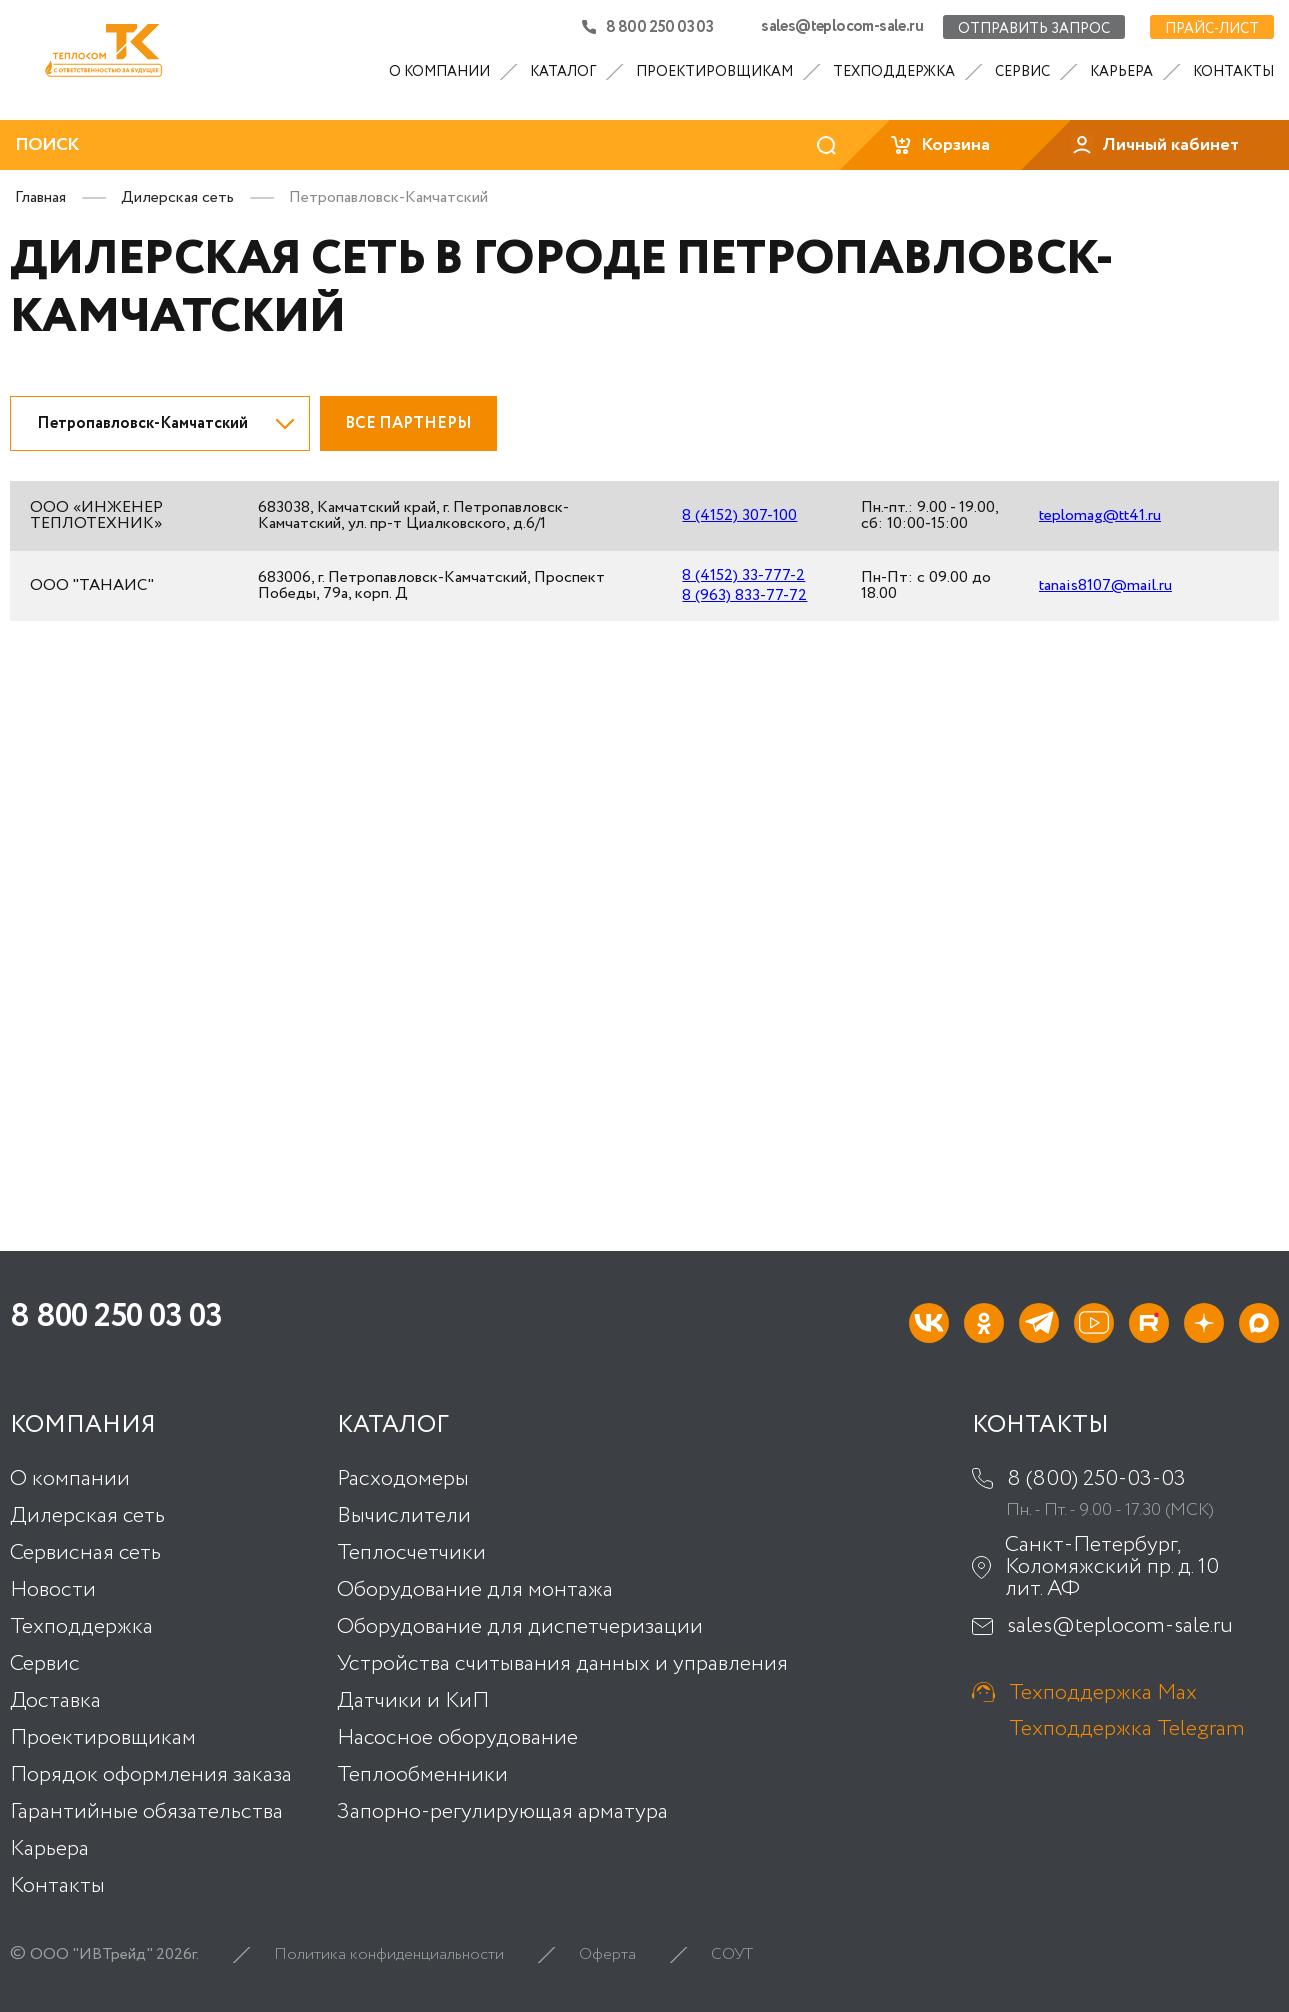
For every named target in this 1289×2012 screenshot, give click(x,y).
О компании (439, 72)
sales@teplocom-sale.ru (842, 27)
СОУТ (732, 1954)
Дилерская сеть (177, 197)
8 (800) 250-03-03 (1096, 1478)
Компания (83, 1425)
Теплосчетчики (411, 1552)
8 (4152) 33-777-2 (740, 576)
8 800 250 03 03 (647, 27)
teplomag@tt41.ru (1100, 515)
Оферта (607, 1954)
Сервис (1022, 72)
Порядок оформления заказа (151, 1774)
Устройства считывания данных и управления (562, 1663)
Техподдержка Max (1103, 1693)
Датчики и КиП (413, 1700)
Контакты (1233, 72)
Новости (53, 1589)
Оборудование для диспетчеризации (520, 1626)
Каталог (563, 72)
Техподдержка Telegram (1127, 1729)
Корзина (939, 145)
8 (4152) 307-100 (736, 516)
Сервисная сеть (85, 1552)
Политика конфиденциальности (389, 1954)
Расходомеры (403, 1478)
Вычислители (404, 1515)
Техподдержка (894, 72)
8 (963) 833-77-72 (741, 596)
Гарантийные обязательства (146, 1811)
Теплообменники (422, 1774)
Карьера (1121, 72)
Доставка (55, 1700)
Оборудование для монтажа (475, 1589)
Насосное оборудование (457, 1737)
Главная (40, 197)
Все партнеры (408, 423)
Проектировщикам (714, 72)
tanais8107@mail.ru (1105, 585)
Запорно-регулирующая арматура (502, 1811)
